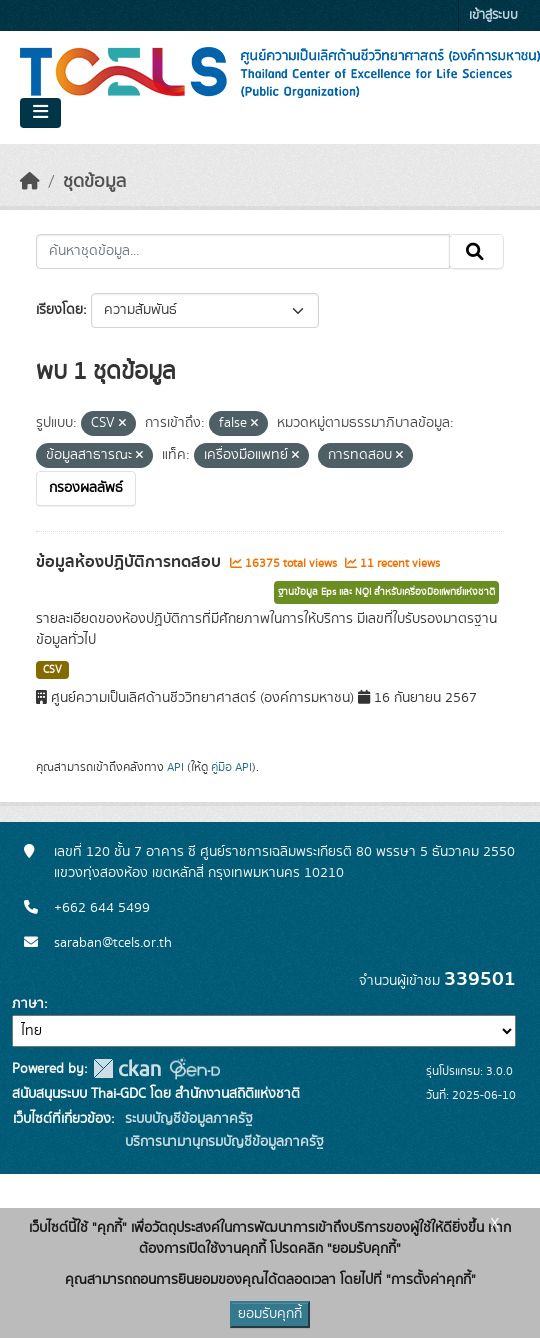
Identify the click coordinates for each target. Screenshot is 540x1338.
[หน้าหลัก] (30, 182)
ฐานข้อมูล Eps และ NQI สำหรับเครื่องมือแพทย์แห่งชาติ (386, 592)
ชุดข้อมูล (94, 182)
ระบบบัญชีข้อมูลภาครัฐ (187, 1119)
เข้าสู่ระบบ (493, 15)
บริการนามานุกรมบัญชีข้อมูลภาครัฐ (222, 1142)
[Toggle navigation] (40, 113)
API (175, 767)
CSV (52, 670)
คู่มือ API (231, 767)
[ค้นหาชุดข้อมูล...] (243, 252)
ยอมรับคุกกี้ (270, 1314)
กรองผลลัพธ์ (86, 488)
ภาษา (28, 1004)
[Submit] (476, 252)
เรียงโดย (59, 310)
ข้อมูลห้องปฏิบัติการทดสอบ (130, 562)
